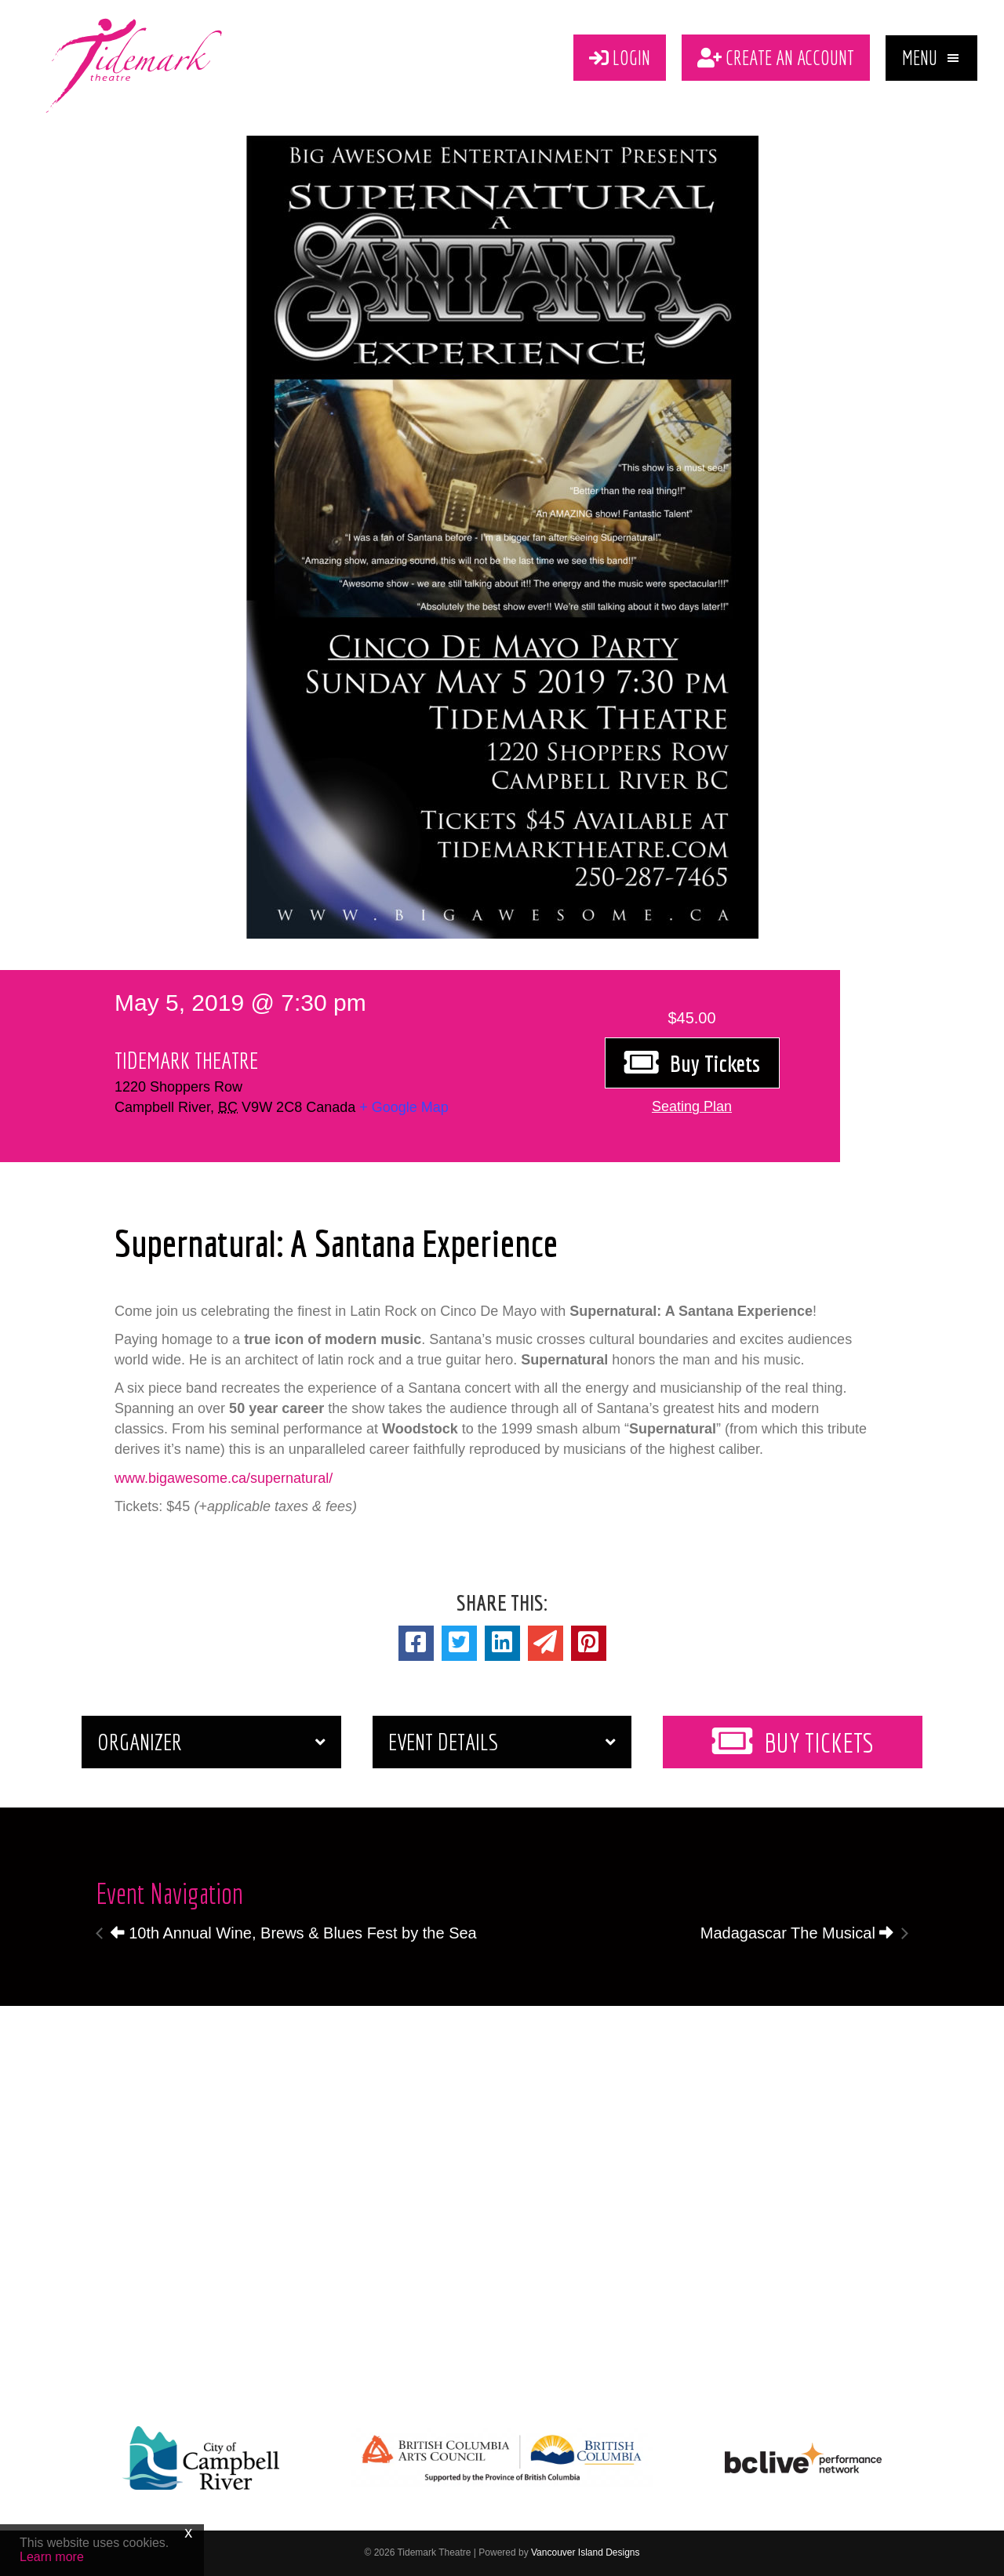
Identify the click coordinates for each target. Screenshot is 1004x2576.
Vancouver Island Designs (585, 2552)
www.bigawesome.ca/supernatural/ (224, 1478)
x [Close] (188, 2532)
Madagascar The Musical (797, 1933)
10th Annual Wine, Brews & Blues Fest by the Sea (294, 1933)
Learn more (52, 2556)
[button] (931, 58)
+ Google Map (404, 1107)
